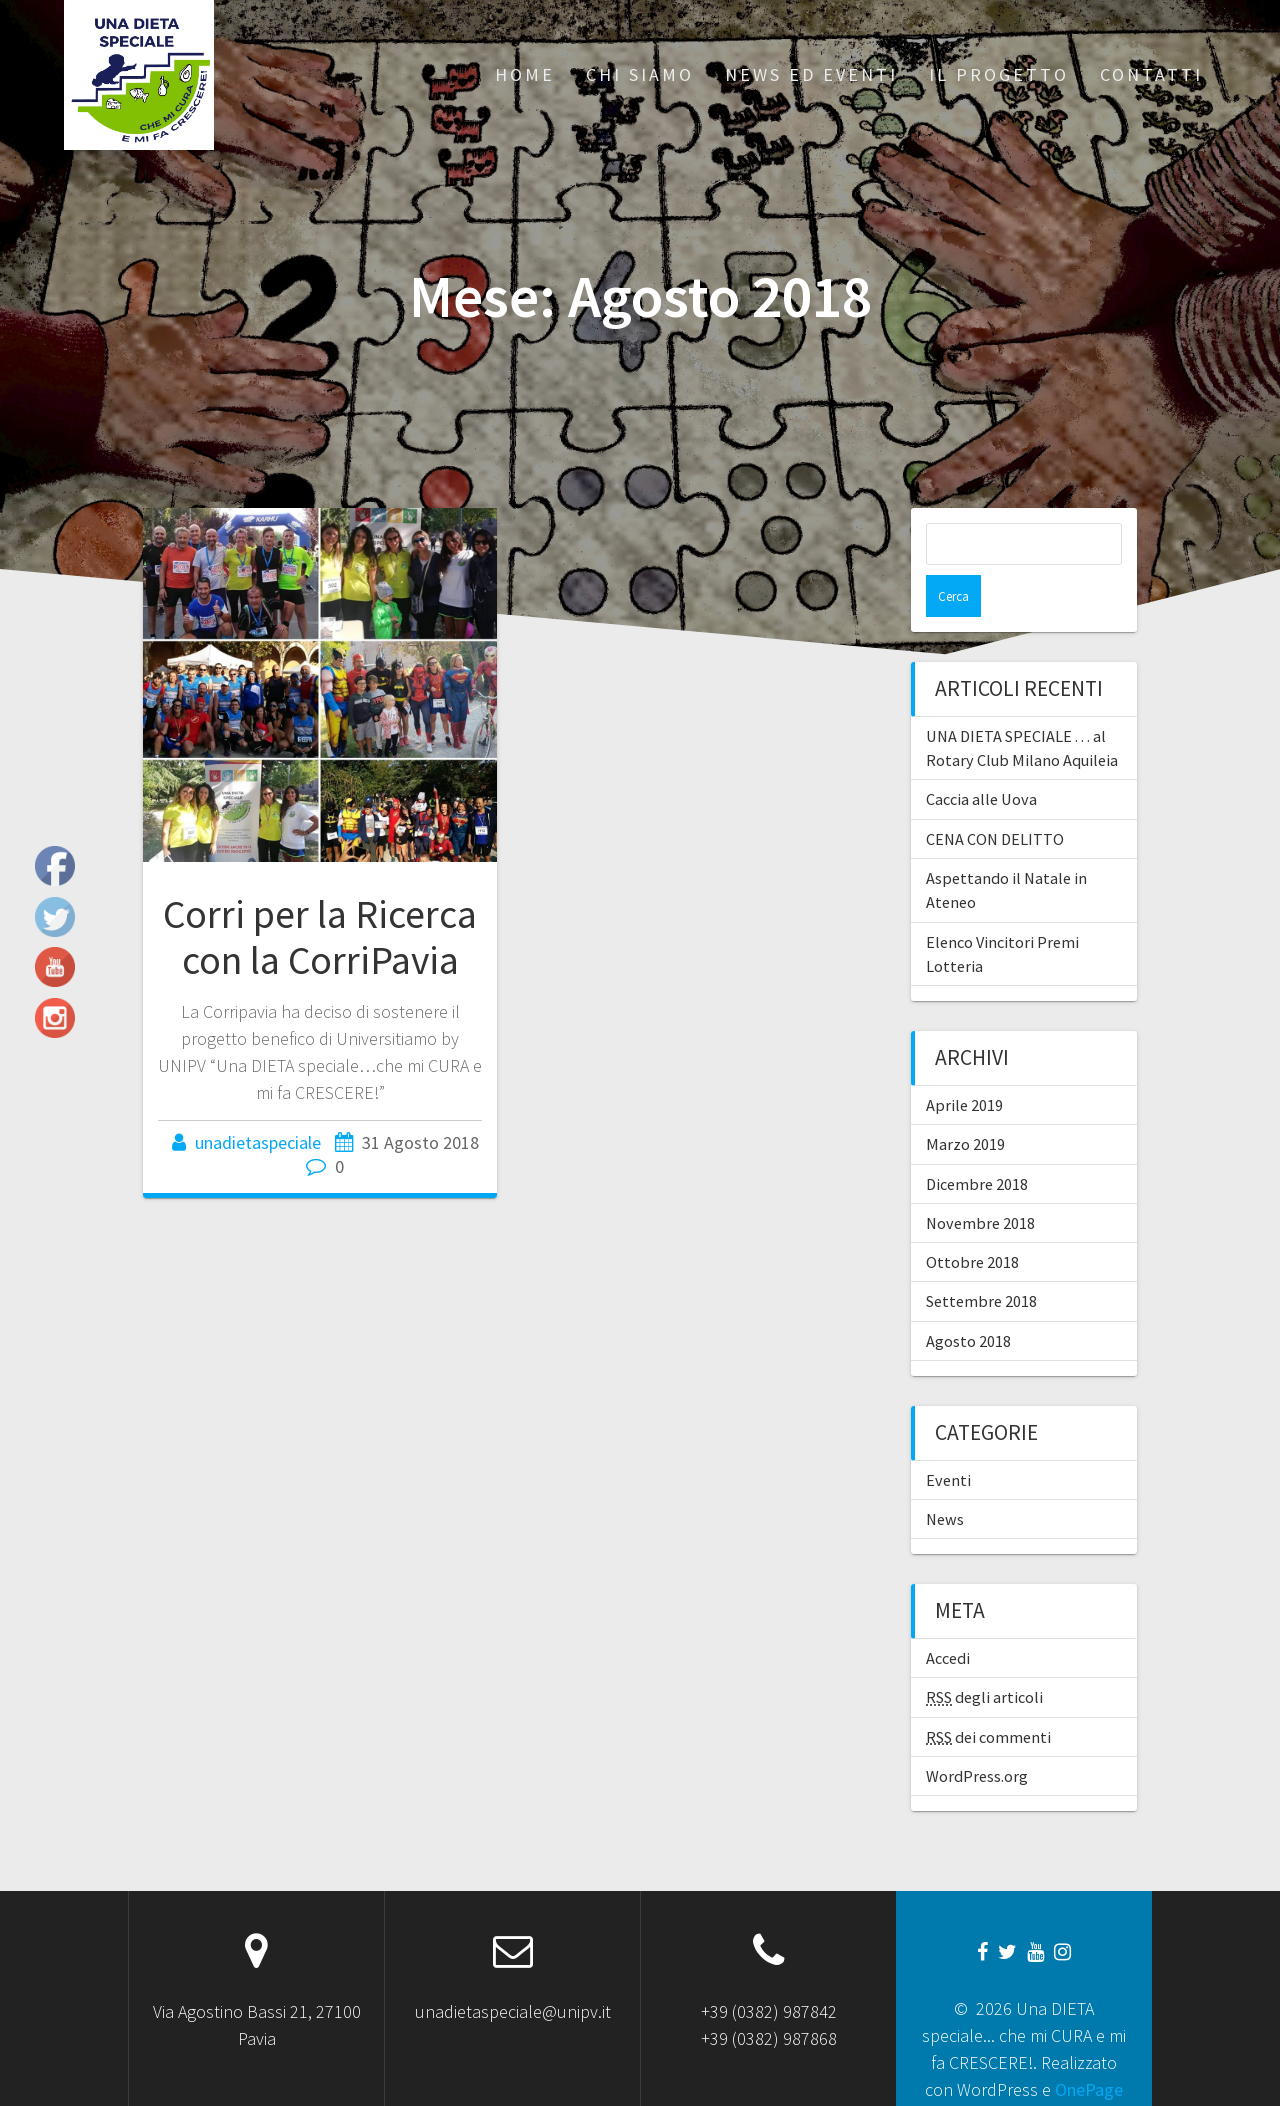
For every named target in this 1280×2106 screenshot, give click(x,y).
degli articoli (984, 1655)
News (945, 1477)
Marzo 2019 (965, 1102)
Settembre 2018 (981, 1259)
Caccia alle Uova (981, 757)
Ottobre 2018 (972, 1220)
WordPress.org (977, 1734)
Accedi (948, 1616)
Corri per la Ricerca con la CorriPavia (320, 937)
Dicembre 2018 (977, 1142)
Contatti (1151, 74)
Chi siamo (640, 74)
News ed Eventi (811, 74)
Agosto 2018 (968, 1299)
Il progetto (999, 74)
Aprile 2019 (964, 1063)
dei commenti (988, 1695)
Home (525, 74)
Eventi (948, 1438)
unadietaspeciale (258, 1142)
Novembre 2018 (980, 1181)
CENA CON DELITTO (995, 797)
